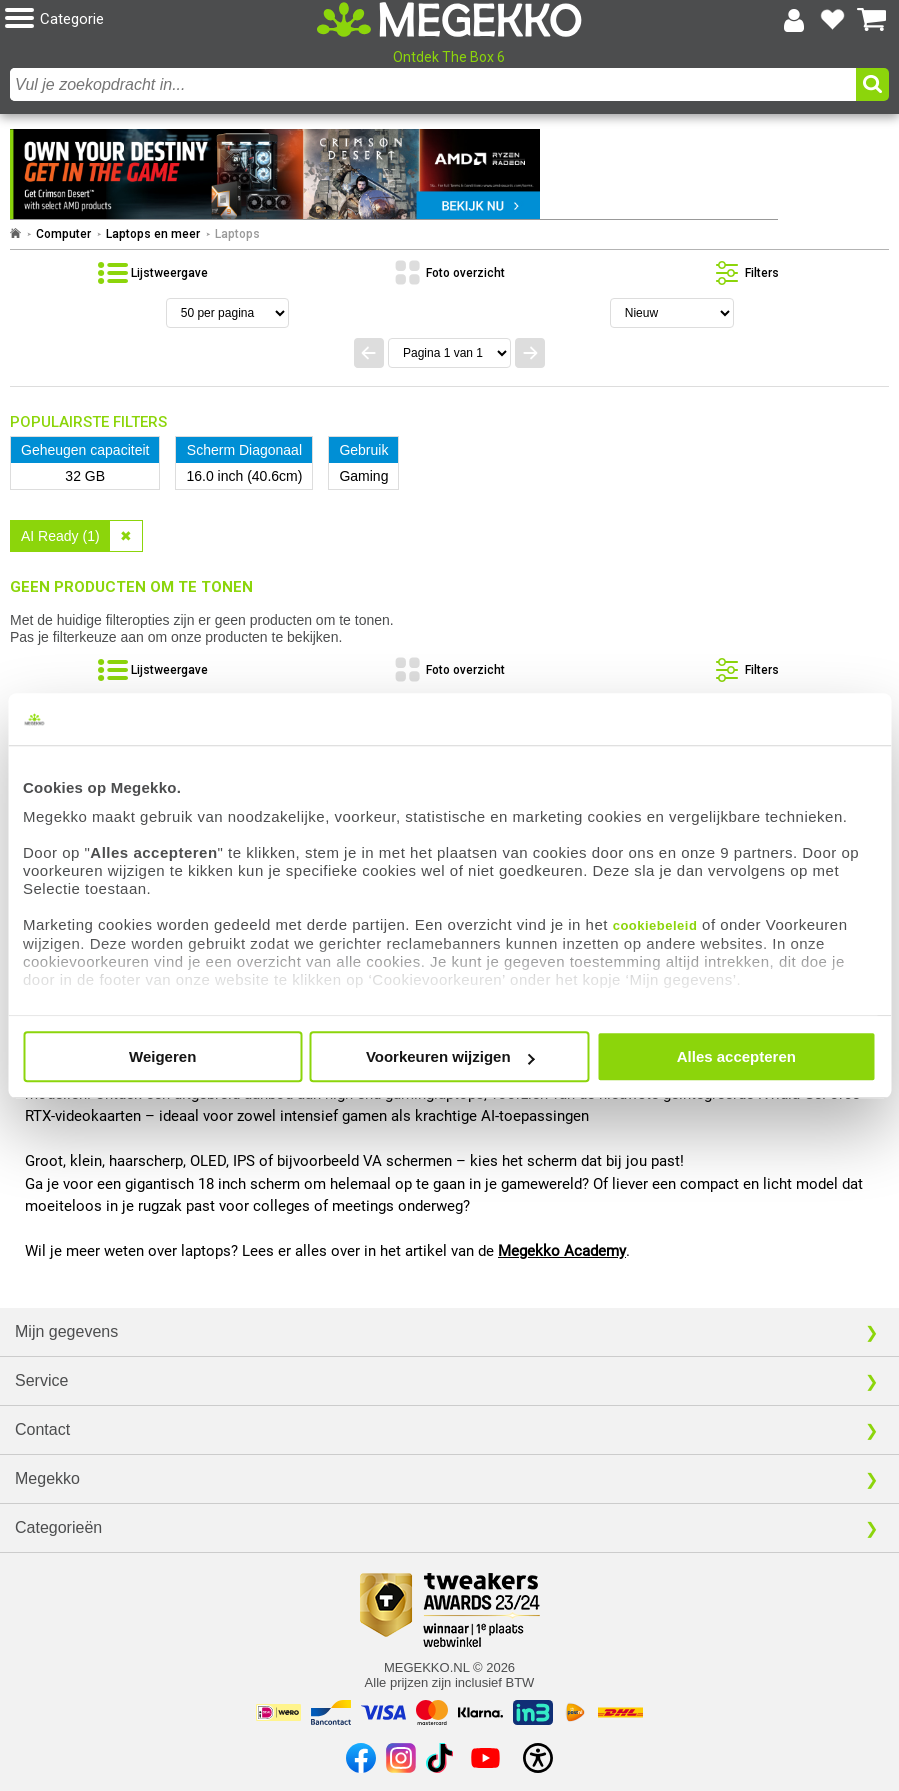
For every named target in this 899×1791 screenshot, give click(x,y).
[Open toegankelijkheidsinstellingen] (538, 1758)
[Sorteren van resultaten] (672, 313)
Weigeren (162, 1056)
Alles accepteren (736, 1056)
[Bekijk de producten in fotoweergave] (449, 273)
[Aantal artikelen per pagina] (227, 313)
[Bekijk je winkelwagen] (872, 20)
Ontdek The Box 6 (449, 57)
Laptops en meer (153, 234)
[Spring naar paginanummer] (449, 353)
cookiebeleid (655, 925)
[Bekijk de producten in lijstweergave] (153, 273)
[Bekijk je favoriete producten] (833, 20)
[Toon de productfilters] (745, 273)
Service (41, 1380)
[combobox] (433, 84)
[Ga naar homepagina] (450, 19)
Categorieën (58, 1527)
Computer (63, 234)
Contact (42, 1429)
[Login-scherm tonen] (794, 20)
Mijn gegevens (66, 1331)
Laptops (237, 234)
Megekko (47, 1478)
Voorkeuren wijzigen (450, 1056)
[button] (152, 19)
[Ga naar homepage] (15, 234)
